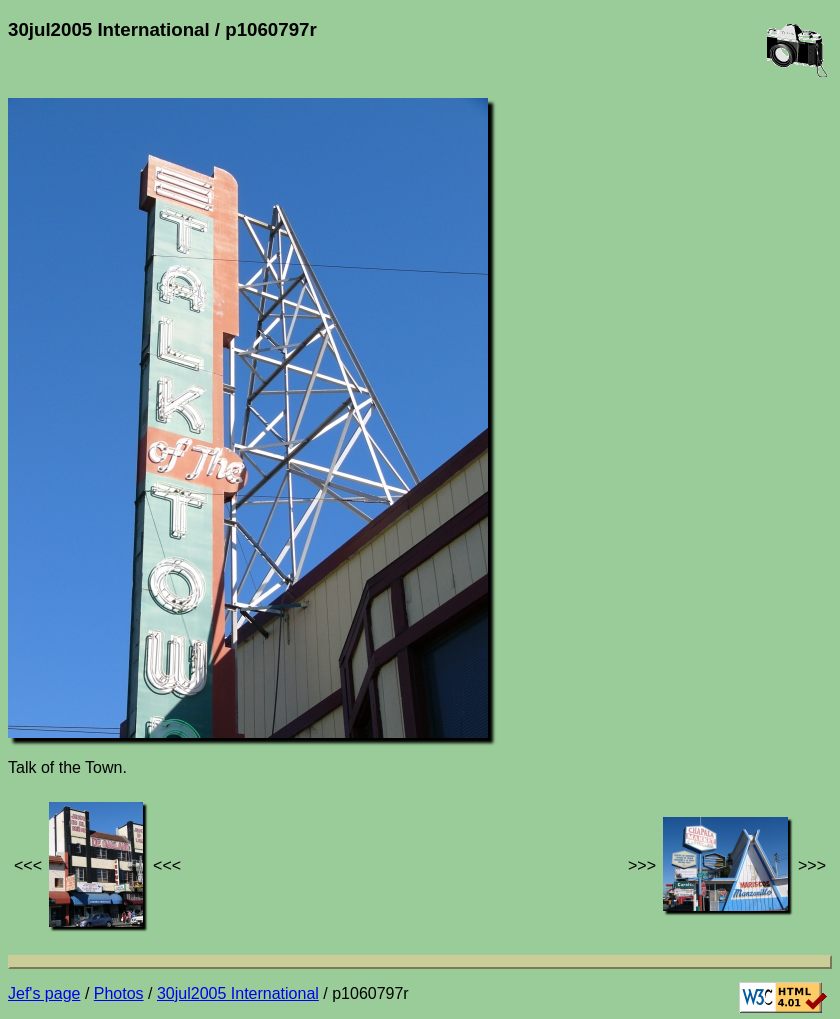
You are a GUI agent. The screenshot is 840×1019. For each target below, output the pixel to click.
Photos (119, 993)
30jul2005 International (238, 993)
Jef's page (44, 993)
